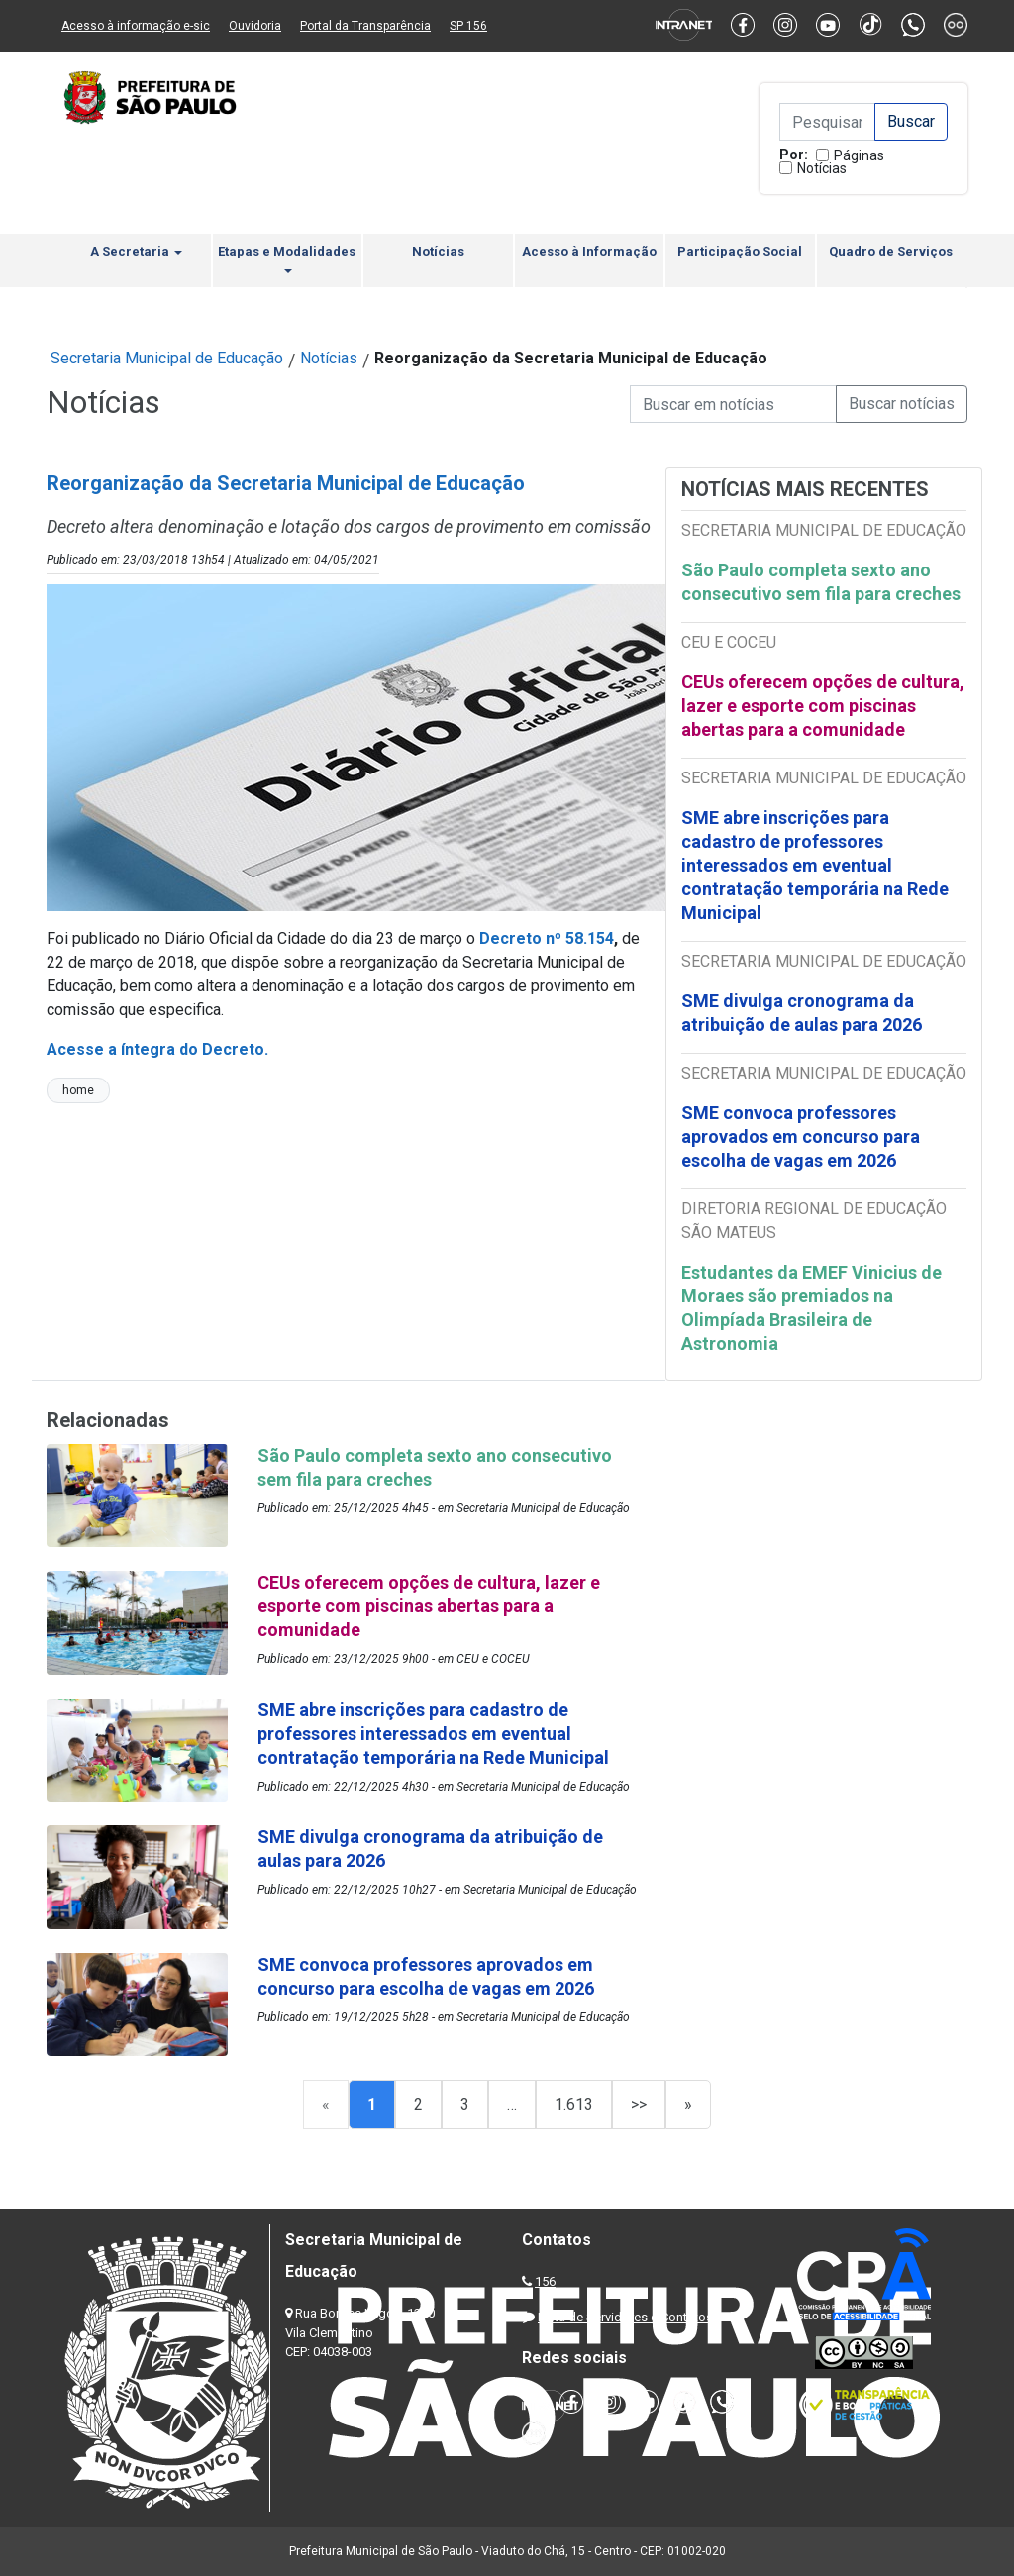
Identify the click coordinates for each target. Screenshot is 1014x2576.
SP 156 (468, 26)
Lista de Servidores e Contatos (625, 2317)
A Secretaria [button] (136, 251)
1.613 (574, 2104)
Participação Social (739, 251)
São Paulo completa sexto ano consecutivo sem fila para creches (821, 582)
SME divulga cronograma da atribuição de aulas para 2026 (801, 1012)
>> (639, 2104)
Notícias (822, 168)
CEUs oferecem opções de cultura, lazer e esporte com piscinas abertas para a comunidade (822, 705)
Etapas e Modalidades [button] (286, 258)
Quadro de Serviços (891, 251)
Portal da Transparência (365, 26)
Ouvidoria (255, 26)
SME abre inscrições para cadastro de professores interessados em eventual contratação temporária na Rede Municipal (815, 865)
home (78, 1090)
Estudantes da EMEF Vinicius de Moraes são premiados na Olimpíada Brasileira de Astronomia (811, 1308)
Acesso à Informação (589, 251)
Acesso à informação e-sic (135, 26)
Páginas (859, 155)
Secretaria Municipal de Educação (167, 358)
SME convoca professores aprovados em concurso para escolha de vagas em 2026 (800, 1136)
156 (545, 2281)
